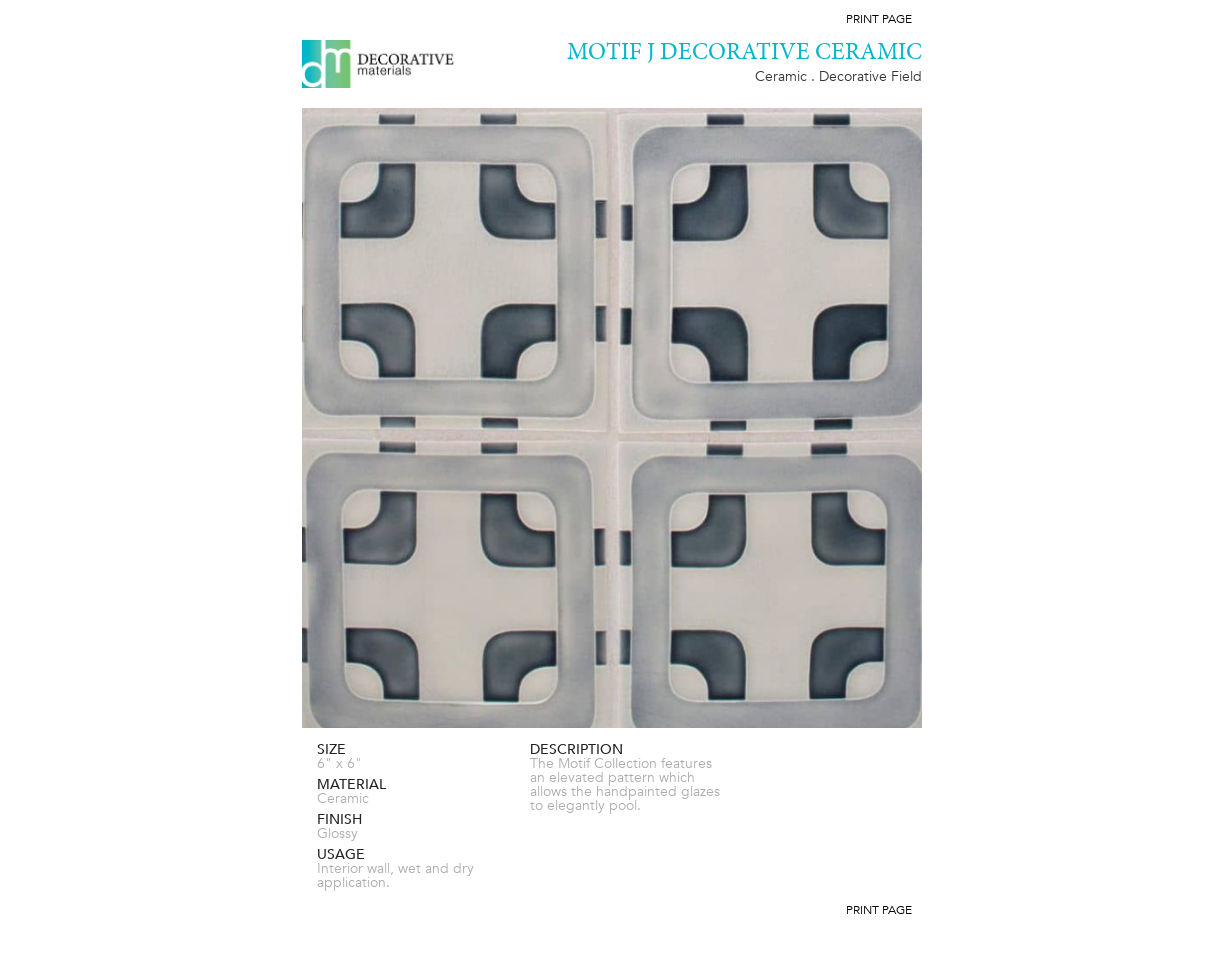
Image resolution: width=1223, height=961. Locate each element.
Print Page (879, 19)
